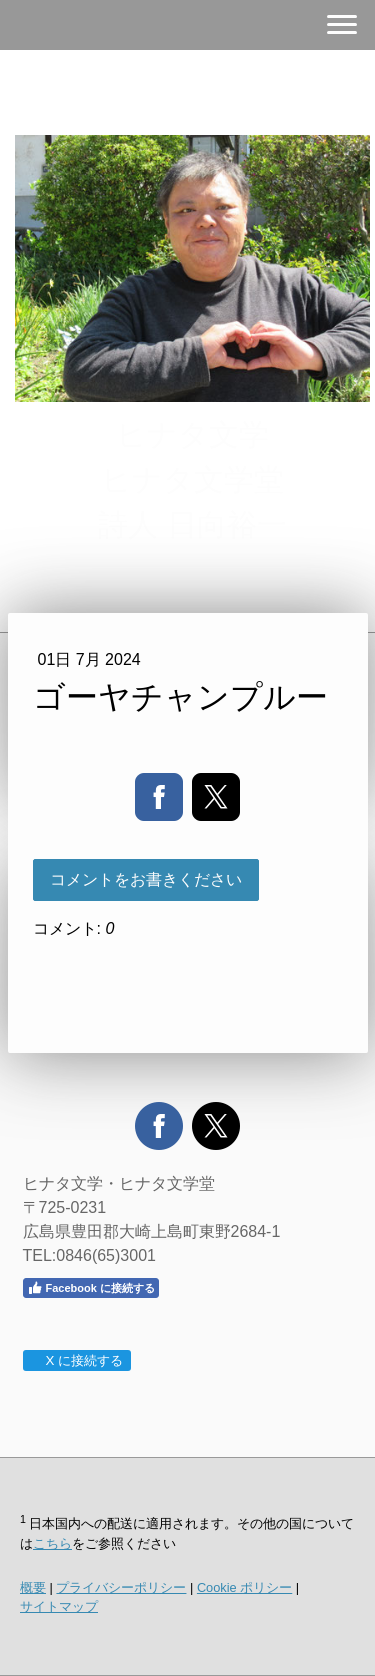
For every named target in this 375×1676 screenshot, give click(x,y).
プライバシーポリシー (121, 1587)
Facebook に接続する (91, 1288)
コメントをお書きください (146, 879)
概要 (33, 1587)
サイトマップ (59, 1606)
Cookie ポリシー (244, 1587)
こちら (52, 1543)
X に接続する (76, 1360)
